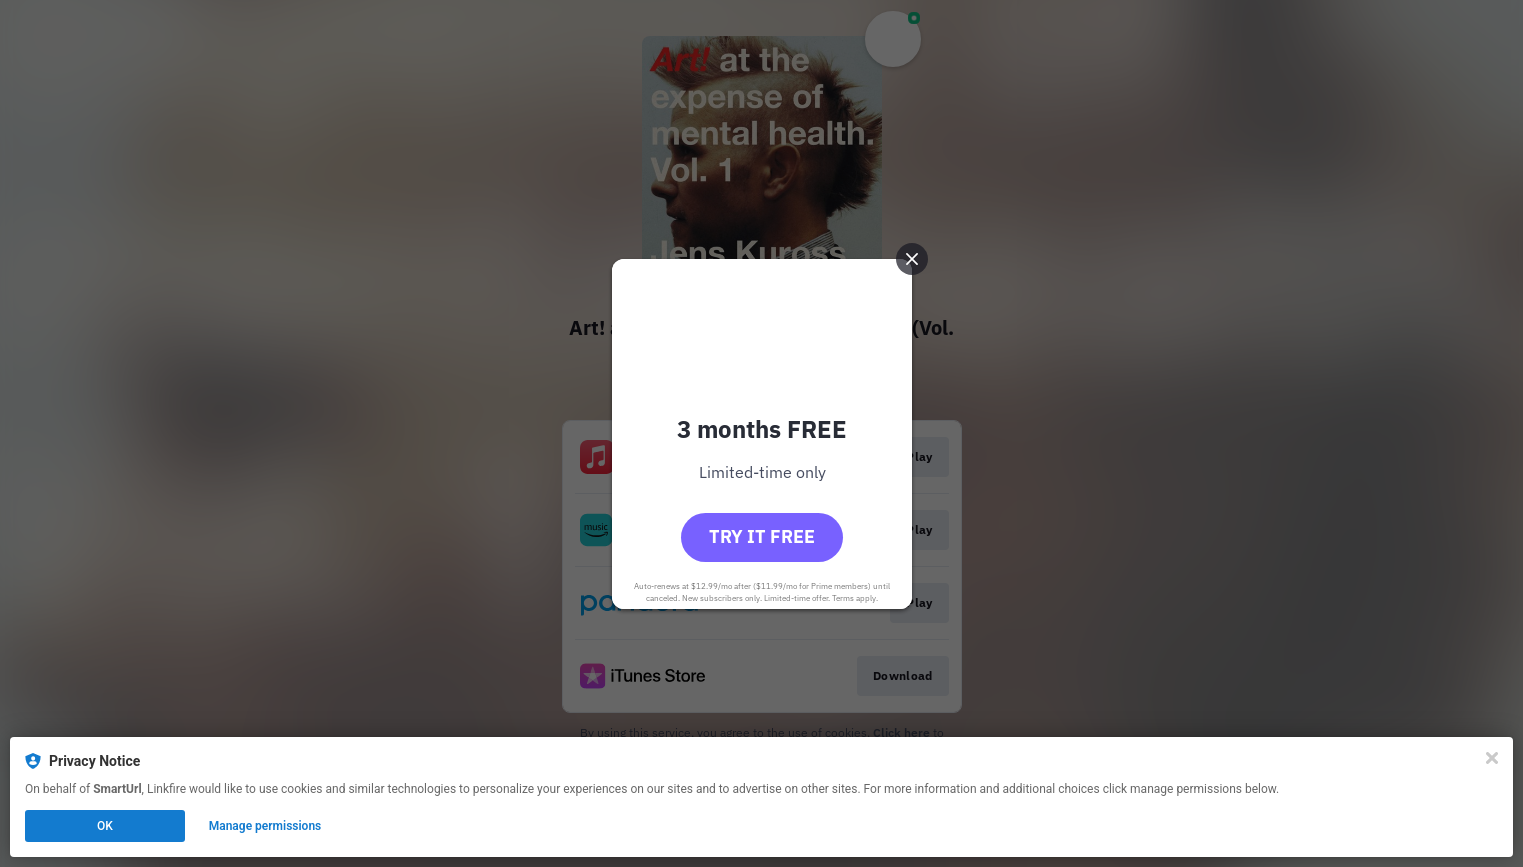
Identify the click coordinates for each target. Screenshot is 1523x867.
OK (105, 826)
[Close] (1492, 758)
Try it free (762, 536)
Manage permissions (265, 826)
